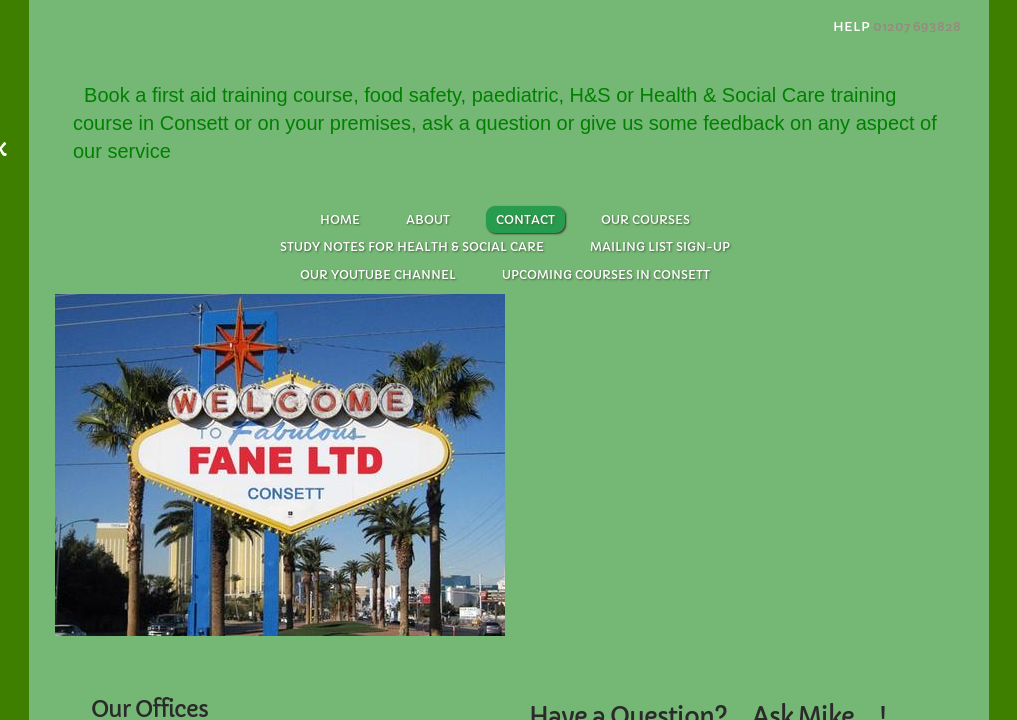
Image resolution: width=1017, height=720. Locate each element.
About (428, 219)
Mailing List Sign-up (660, 246)
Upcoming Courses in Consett (606, 274)
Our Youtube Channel (378, 274)
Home (340, 219)
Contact (525, 219)
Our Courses (645, 219)
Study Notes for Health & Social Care (412, 246)
